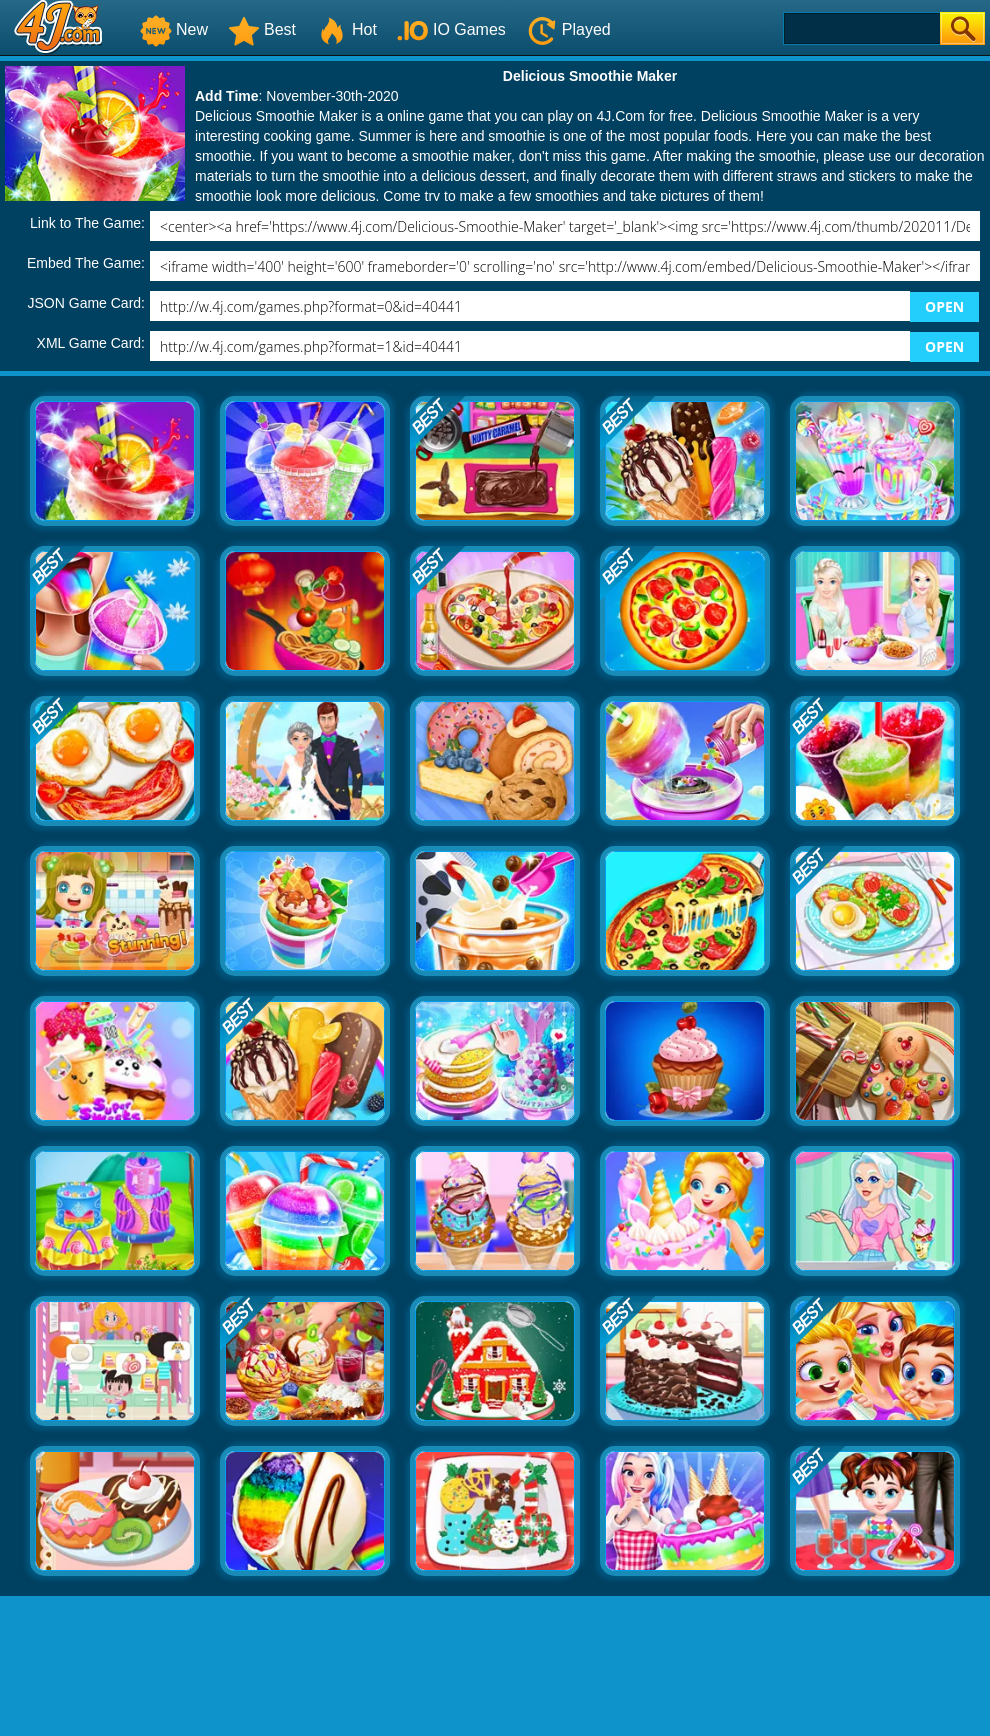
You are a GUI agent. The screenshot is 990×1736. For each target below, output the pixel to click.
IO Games (451, 29)
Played (568, 29)
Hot (346, 29)
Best (262, 29)
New (174, 29)
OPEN (944, 306)
